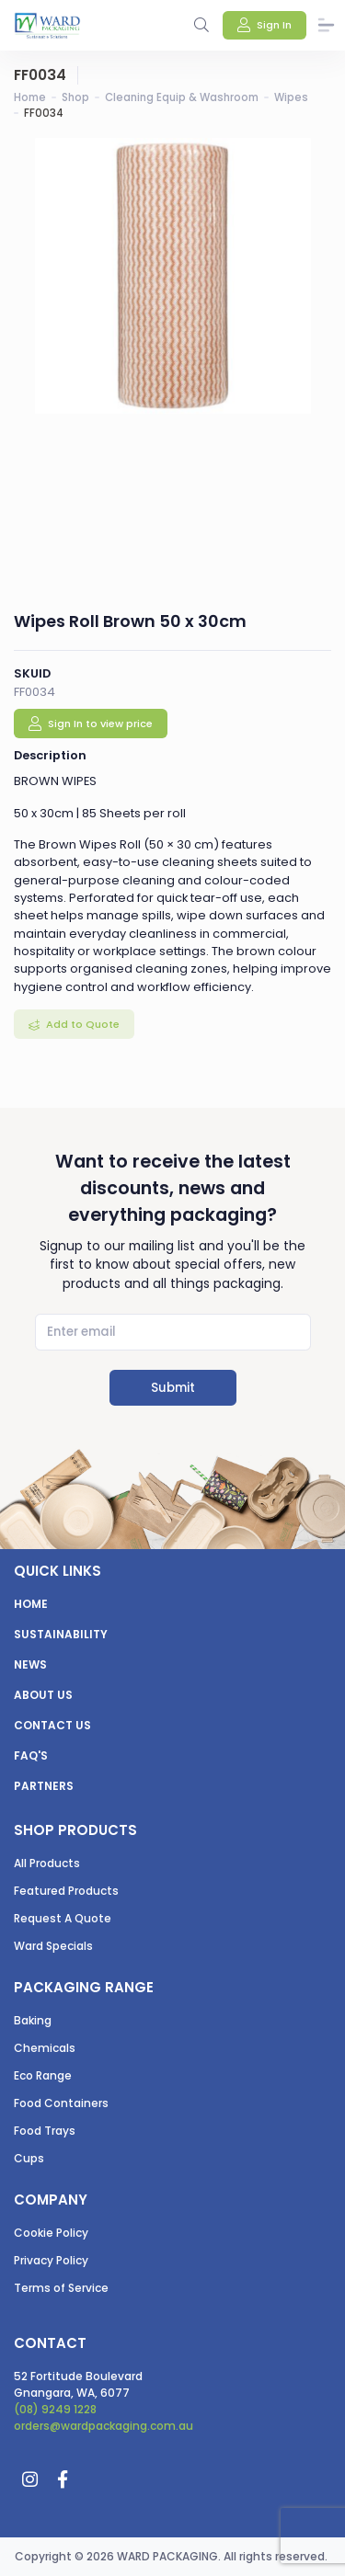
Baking (33, 2020)
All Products (47, 1863)
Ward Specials (53, 1946)
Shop (75, 97)
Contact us (52, 1725)
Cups (29, 2158)
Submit (173, 1387)
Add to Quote (81, 1024)
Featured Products (66, 1890)
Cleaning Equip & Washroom (182, 97)
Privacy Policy (51, 2260)
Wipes (291, 97)
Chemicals (44, 2048)
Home (30, 97)
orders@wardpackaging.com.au (103, 2426)
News (30, 1664)
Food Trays (44, 2130)
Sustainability (61, 1634)
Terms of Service (61, 2288)
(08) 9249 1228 (55, 2409)
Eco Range (43, 2075)
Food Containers (61, 2103)
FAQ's (31, 1755)
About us (43, 1695)
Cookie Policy (51, 2232)
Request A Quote (62, 1918)
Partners (44, 1786)
